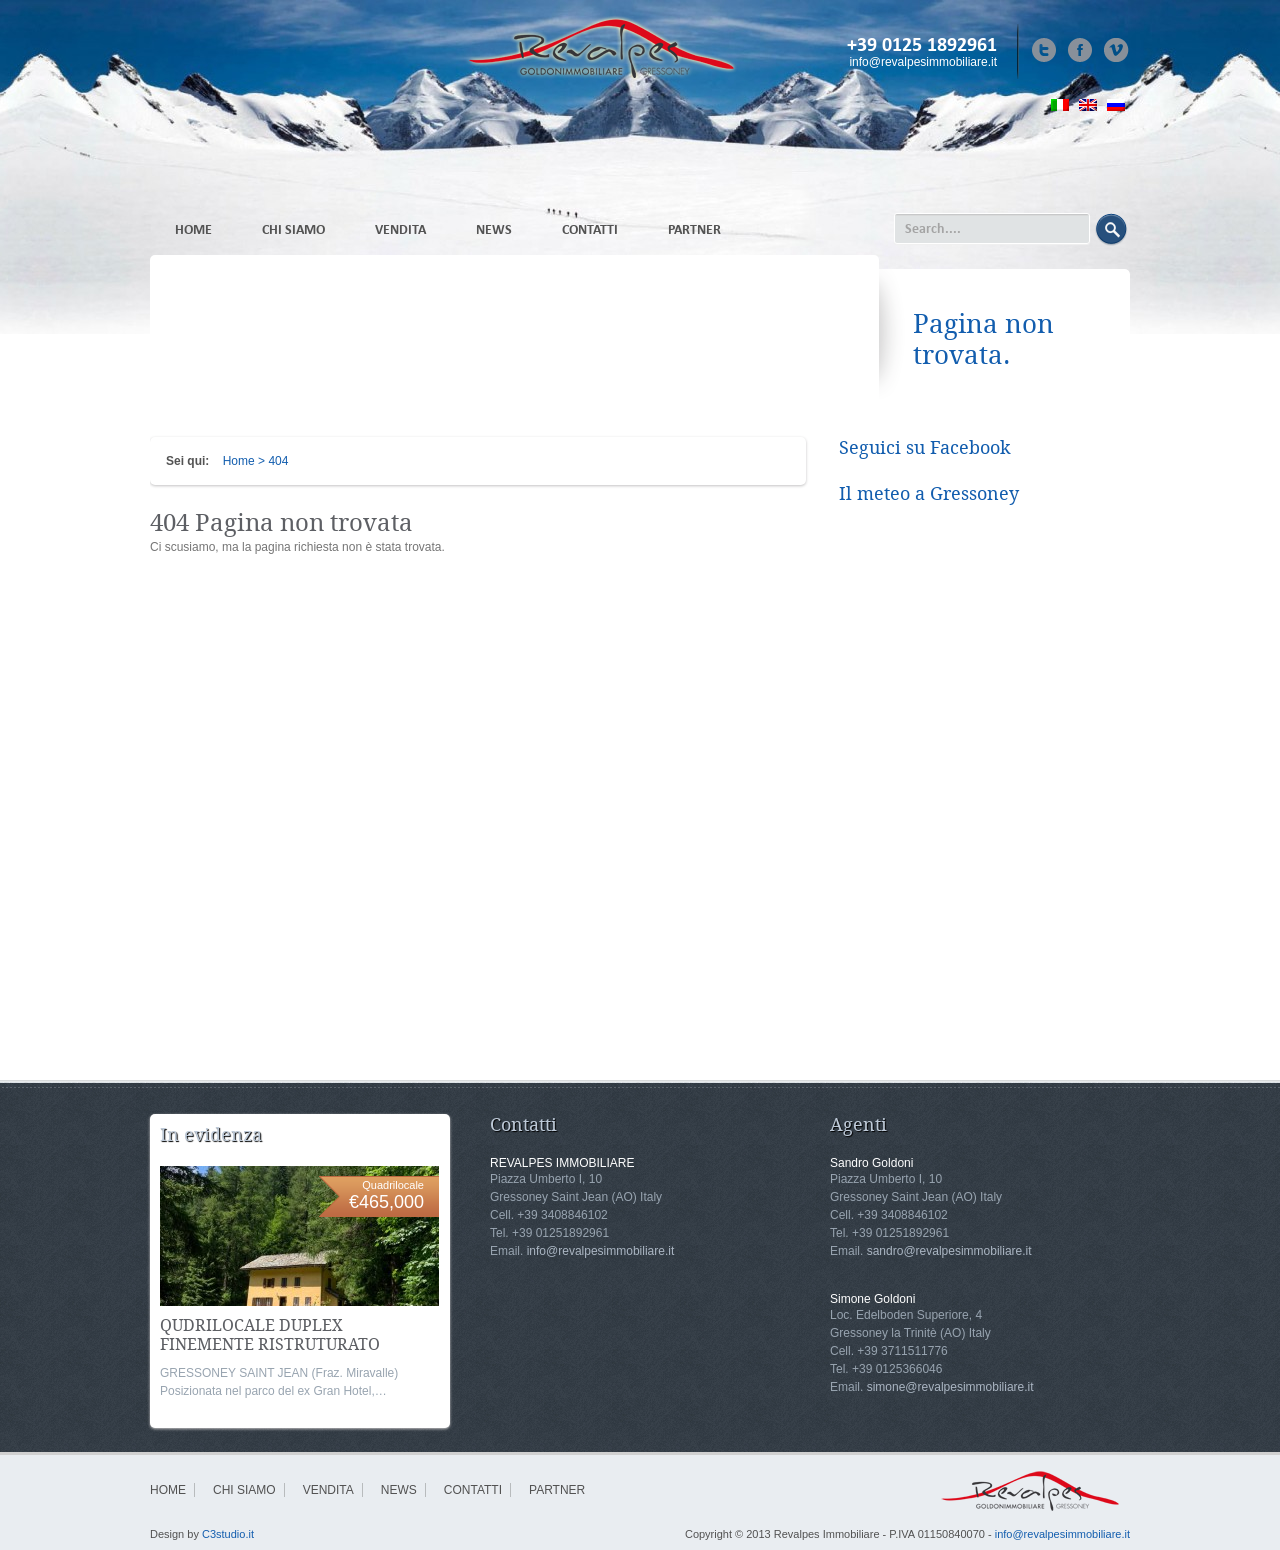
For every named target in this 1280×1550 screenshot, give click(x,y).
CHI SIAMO (293, 229)
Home (239, 461)
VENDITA (400, 229)
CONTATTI (590, 229)
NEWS (494, 229)
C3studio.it (228, 1534)
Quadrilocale (393, 1185)
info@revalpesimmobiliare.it (923, 62)
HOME (193, 229)
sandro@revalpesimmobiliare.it (949, 1251)
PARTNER (694, 229)
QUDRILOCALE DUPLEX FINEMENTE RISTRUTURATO (270, 1335)
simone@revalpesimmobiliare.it (950, 1387)
